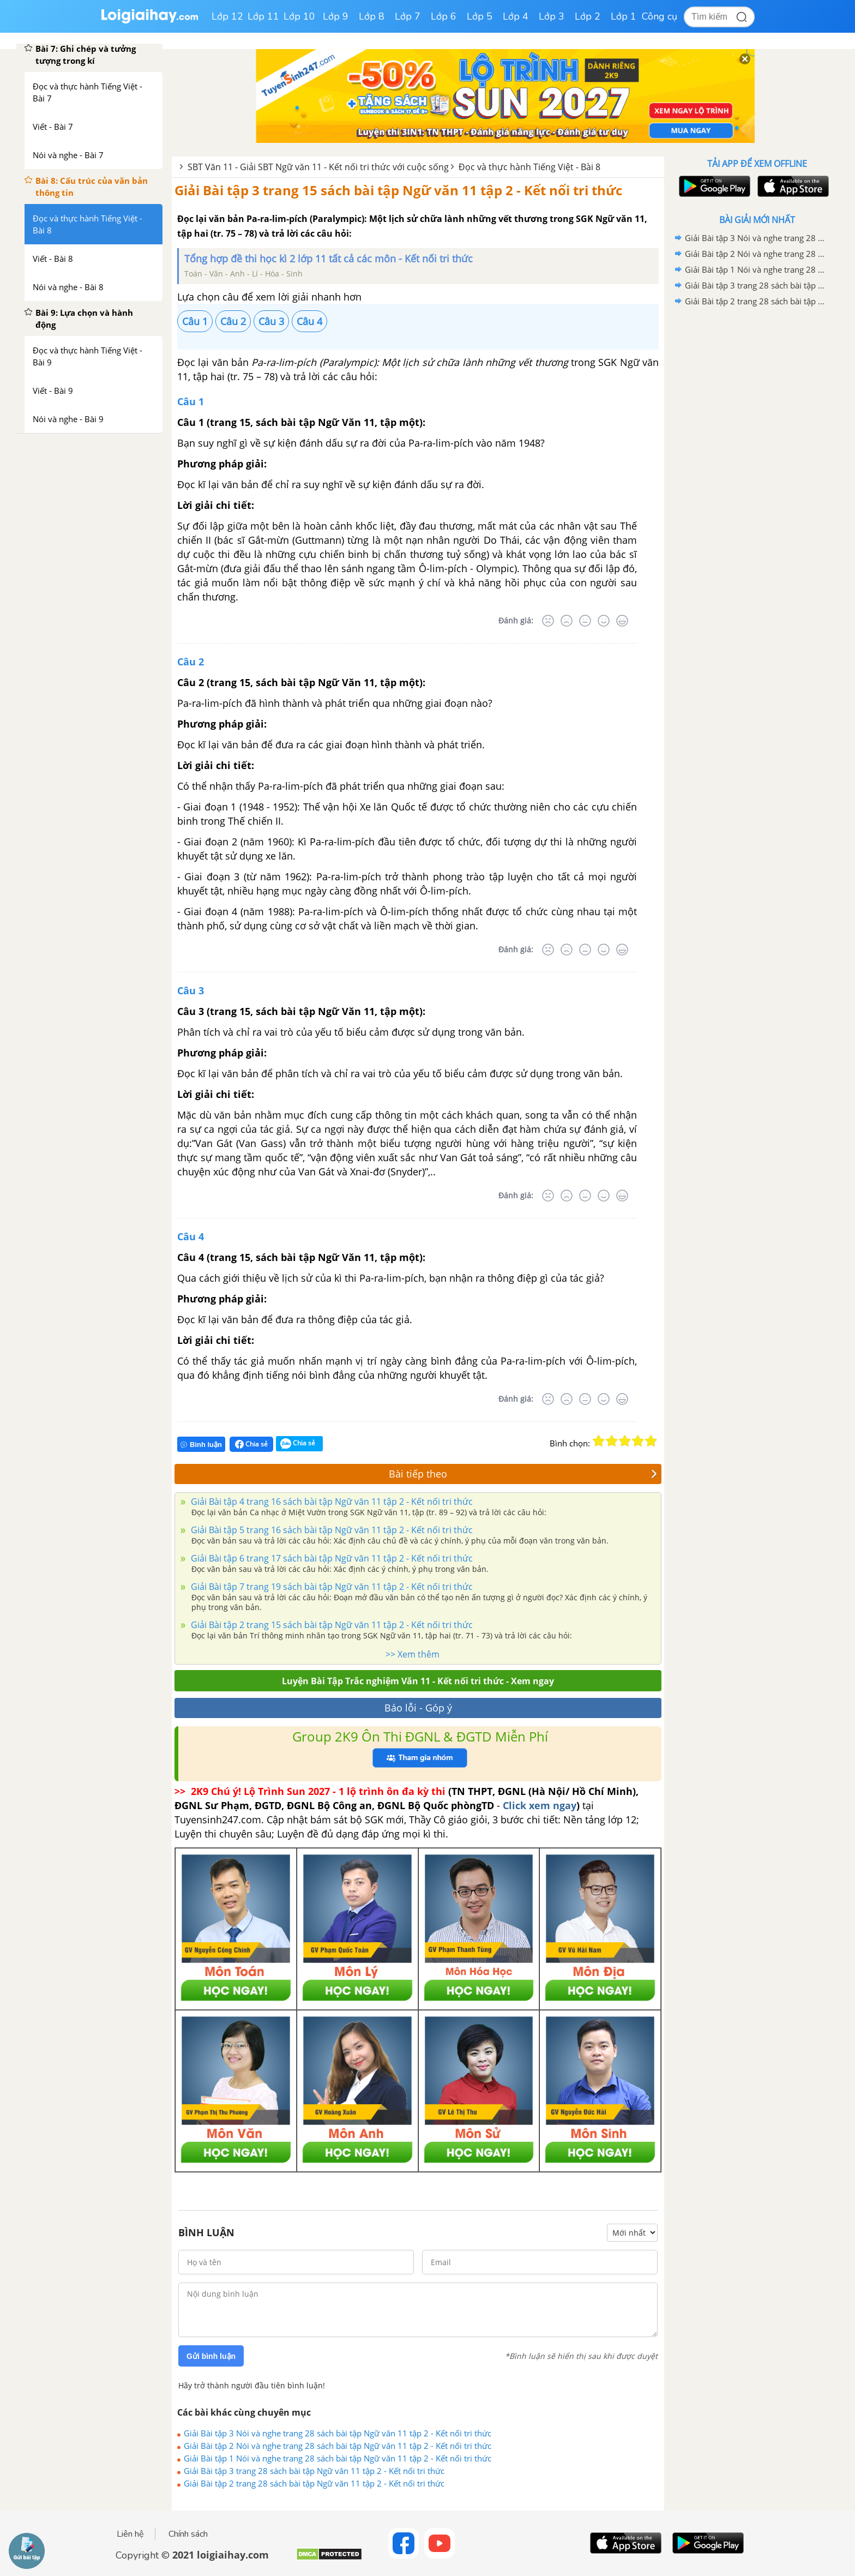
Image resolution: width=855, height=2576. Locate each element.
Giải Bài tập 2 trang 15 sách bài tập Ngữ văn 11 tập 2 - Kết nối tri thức (331, 1625)
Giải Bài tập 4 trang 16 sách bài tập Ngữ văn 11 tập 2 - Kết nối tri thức (331, 1502)
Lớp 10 (299, 16)
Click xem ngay (539, 1805)
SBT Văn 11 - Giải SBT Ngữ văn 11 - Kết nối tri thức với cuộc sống (318, 167)
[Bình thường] (585, 621)
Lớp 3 (551, 16)
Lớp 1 (623, 16)
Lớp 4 (515, 16)
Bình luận (201, 1444)
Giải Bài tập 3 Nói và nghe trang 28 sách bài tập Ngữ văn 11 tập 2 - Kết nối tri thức (337, 2433)
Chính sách (188, 2534)
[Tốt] (604, 621)
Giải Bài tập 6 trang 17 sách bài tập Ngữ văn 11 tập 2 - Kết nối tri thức (331, 1558)
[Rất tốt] (622, 621)
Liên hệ (130, 2534)
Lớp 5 (479, 16)
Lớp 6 (443, 16)
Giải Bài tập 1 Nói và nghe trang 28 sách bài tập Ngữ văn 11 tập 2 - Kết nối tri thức (337, 2458)
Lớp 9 (335, 16)
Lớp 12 (227, 16)
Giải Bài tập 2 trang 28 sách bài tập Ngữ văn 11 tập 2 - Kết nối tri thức (314, 2483)
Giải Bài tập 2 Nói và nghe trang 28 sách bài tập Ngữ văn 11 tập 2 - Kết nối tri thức (337, 2445)
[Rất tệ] (548, 621)
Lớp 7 (407, 16)
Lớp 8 (371, 16)
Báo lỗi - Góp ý (418, 1707)
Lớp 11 (263, 16)
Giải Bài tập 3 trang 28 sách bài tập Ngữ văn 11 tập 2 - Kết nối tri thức (314, 2470)
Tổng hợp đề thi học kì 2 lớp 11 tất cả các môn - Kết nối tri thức (328, 258)
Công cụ (659, 16)
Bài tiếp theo (523, 1473)
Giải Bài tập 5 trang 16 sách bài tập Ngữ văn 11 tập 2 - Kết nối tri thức (331, 1530)
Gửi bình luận (211, 2356)
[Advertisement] (757, 482)
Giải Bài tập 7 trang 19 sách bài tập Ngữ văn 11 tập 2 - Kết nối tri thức (331, 1587)
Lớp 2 (587, 16)
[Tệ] (566, 621)
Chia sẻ (251, 1444)
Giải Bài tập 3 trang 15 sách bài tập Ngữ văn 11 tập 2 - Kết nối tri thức (398, 190)
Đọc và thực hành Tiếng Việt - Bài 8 (529, 167)
